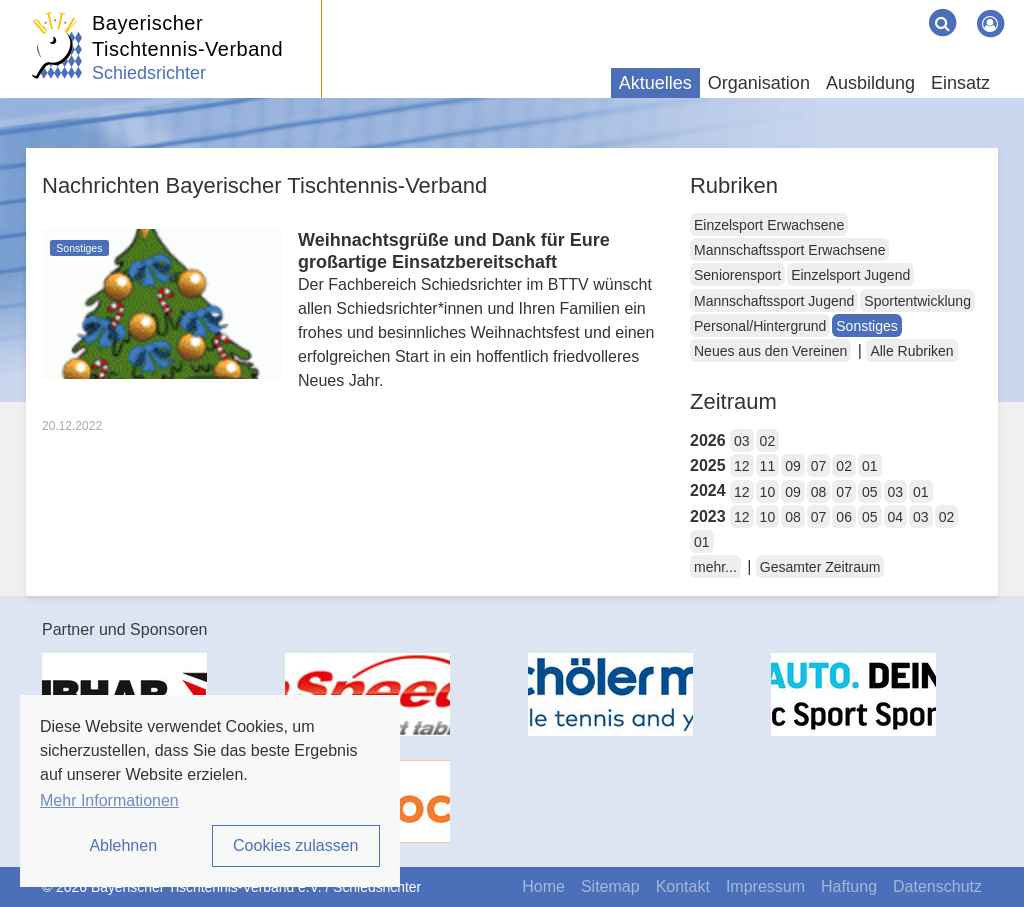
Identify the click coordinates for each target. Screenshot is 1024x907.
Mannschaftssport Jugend (774, 301)
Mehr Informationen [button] (109, 800)
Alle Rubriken (911, 351)
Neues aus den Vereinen (770, 351)
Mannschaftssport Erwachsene (789, 250)
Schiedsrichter (149, 73)
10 (768, 492)
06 (844, 517)
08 (819, 492)
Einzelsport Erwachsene (769, 225)
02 (768, 441)
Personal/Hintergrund (760, 326)
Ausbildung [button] (870, 83)
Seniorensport (737, 275)
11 (768, 466)
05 (870, 492)
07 (819, 466)
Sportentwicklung (917, 301)
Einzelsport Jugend (850, 275)
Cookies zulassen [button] (295, 845)
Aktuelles (655, 83)
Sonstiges (866, 326)
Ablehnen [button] (123, 845)
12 (742, 466)
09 (793, 466)
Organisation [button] (759, 83)
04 (896, 517)
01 (870, 466)
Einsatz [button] (960, 83)
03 (742, 441)
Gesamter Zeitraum (820, 567)
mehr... (715, 567)
